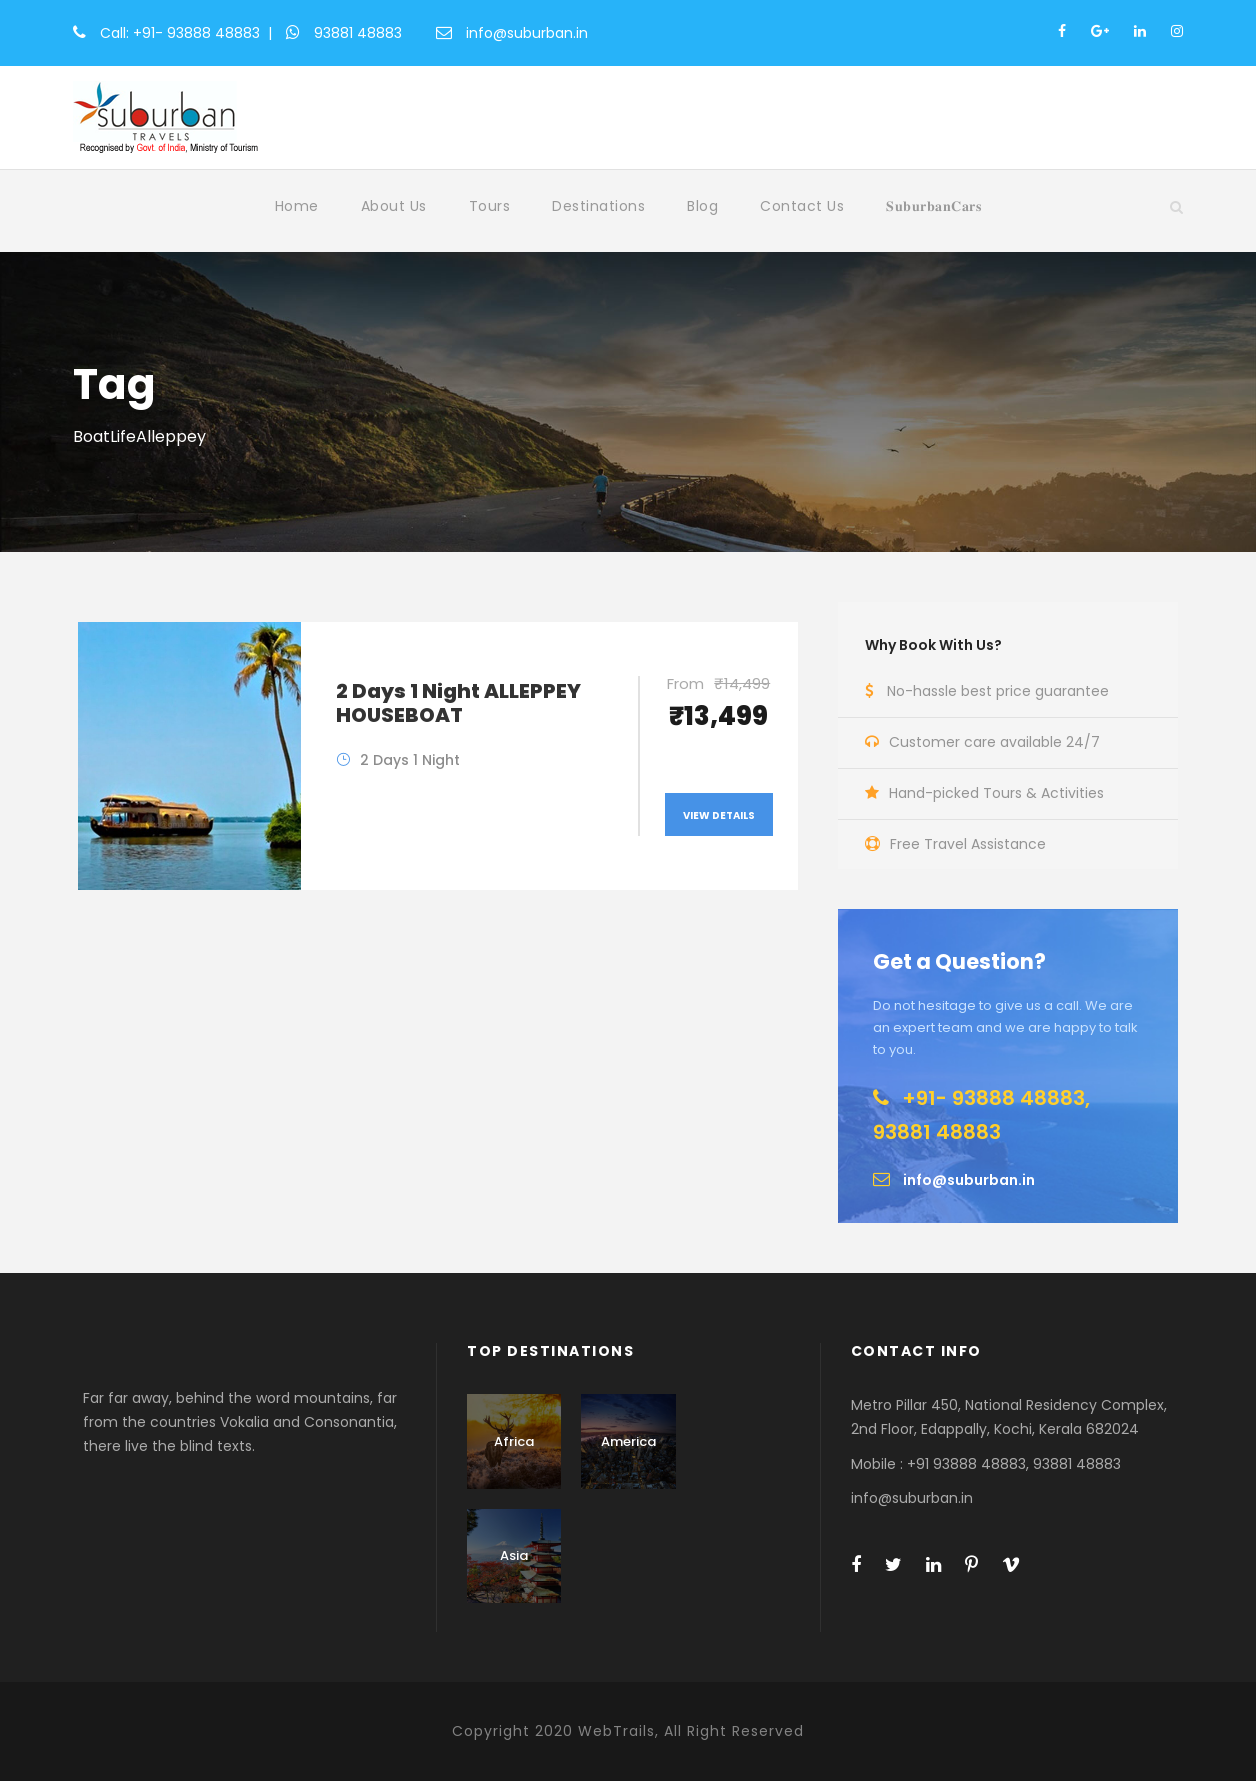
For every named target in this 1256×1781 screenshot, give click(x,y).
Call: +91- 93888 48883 (180, 33)
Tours (490, 206)
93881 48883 (358, 33)
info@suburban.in (527, 33)
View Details (719, 815)
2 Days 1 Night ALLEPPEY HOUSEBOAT (458, 703)
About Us (394, 206)
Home (297, 206)
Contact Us (802, 206)
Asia (514, 1555)
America (628, 1441)
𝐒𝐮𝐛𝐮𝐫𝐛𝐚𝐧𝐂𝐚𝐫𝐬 (933, 206)
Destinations (598, 206)
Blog (702, 206)
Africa (514, 1441)
